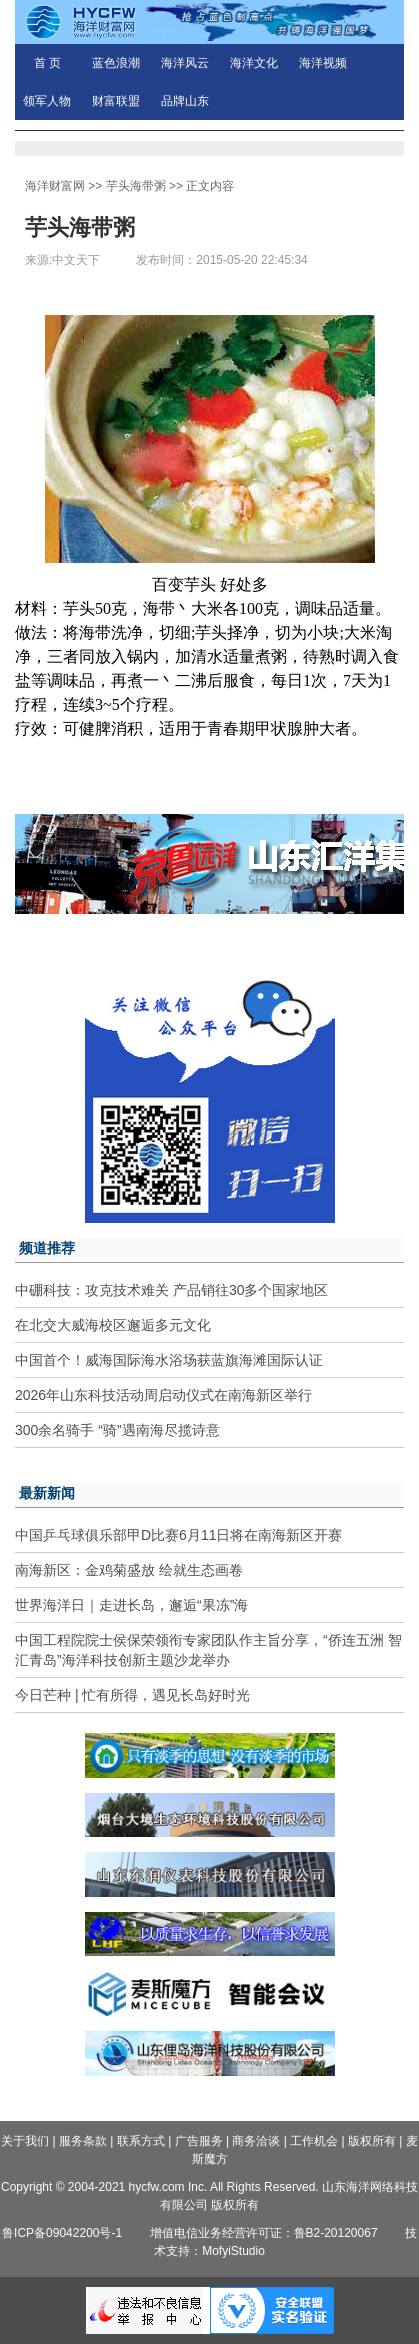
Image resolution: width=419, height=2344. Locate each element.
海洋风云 (185, 63)
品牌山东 (185, 101)
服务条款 (83, 2141)
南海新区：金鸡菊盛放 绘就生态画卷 (129, 1570)
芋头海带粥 (136, 186)
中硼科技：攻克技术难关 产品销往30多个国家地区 (171, 1290)
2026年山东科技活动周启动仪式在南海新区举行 (163, 1395)
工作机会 (314, 2141)
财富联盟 (116, 101)
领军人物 (47, 101)
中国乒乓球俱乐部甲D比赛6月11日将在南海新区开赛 (178, 1535)
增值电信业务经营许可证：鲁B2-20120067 (264, 2233)
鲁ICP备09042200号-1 (62, 2233)
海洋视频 (323, 63)
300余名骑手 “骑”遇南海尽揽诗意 (117, 1430)
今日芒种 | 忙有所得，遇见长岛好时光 (132, 1695)
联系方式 (141, 2141)
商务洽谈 (256, 2141)
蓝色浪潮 (116, 63)
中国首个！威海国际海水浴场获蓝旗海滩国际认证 (169, 1360)
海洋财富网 (55, 186)
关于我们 (25, 2141)
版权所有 (372, 2141)
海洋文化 (254, 63)
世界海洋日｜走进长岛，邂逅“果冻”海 (131, 1605)
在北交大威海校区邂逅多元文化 (113, 1325)
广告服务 (199, 2141)
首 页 (47, 63)
